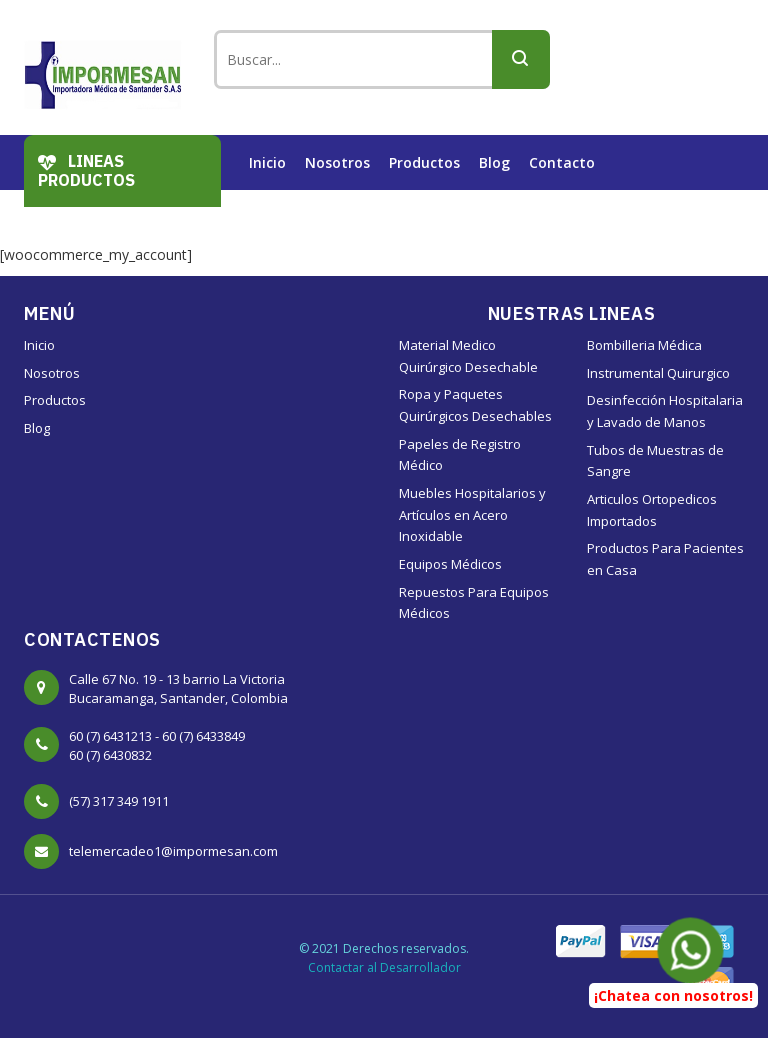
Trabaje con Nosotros (325, 217)
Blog (494, 162)
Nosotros (337, 162)
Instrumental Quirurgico (658, 373)
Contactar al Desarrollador (384, 967)
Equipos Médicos (450, 564)
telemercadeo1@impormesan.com (173, 851)
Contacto (562, 162)
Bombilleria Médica (644, 345)
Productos (424, 162)
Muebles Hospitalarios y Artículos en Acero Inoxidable (472, 514)
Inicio (267, 162)
